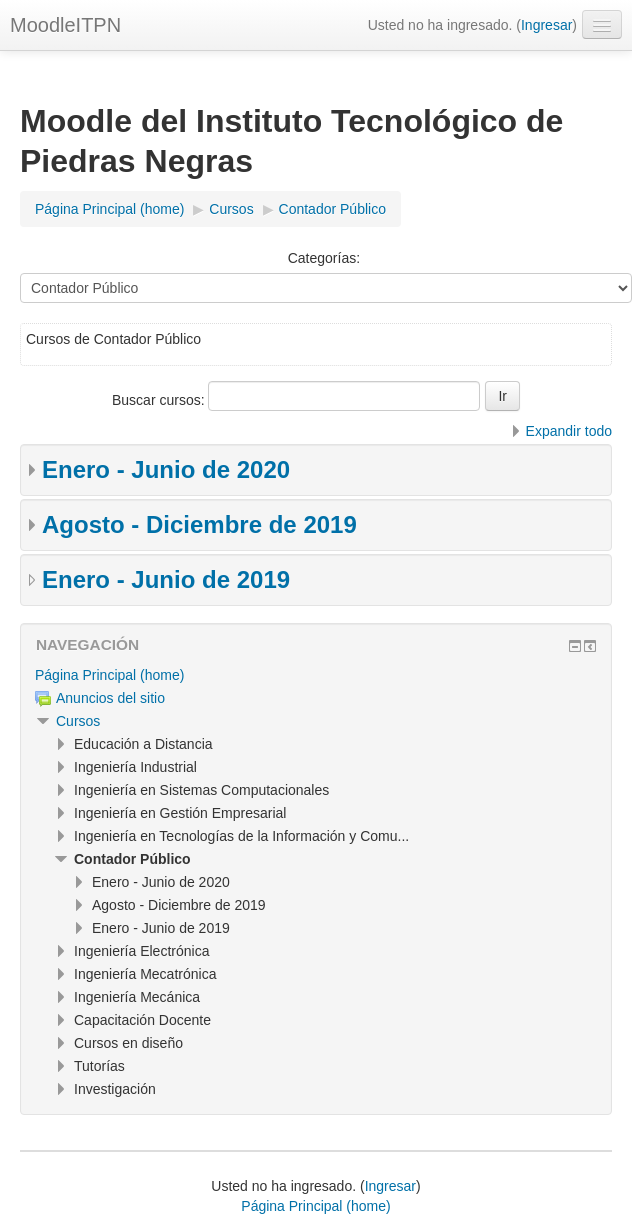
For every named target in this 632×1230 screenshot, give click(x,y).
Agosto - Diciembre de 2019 (199, 524)
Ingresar (546, 25)
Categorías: (324, 258)
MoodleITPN (65, 25)
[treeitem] (316, 675)
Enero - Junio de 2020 (166, 469)
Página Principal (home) (109, 675)
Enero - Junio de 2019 (166, 579)
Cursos (78, 721)
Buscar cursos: (160, 400)
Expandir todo (569, 431)
